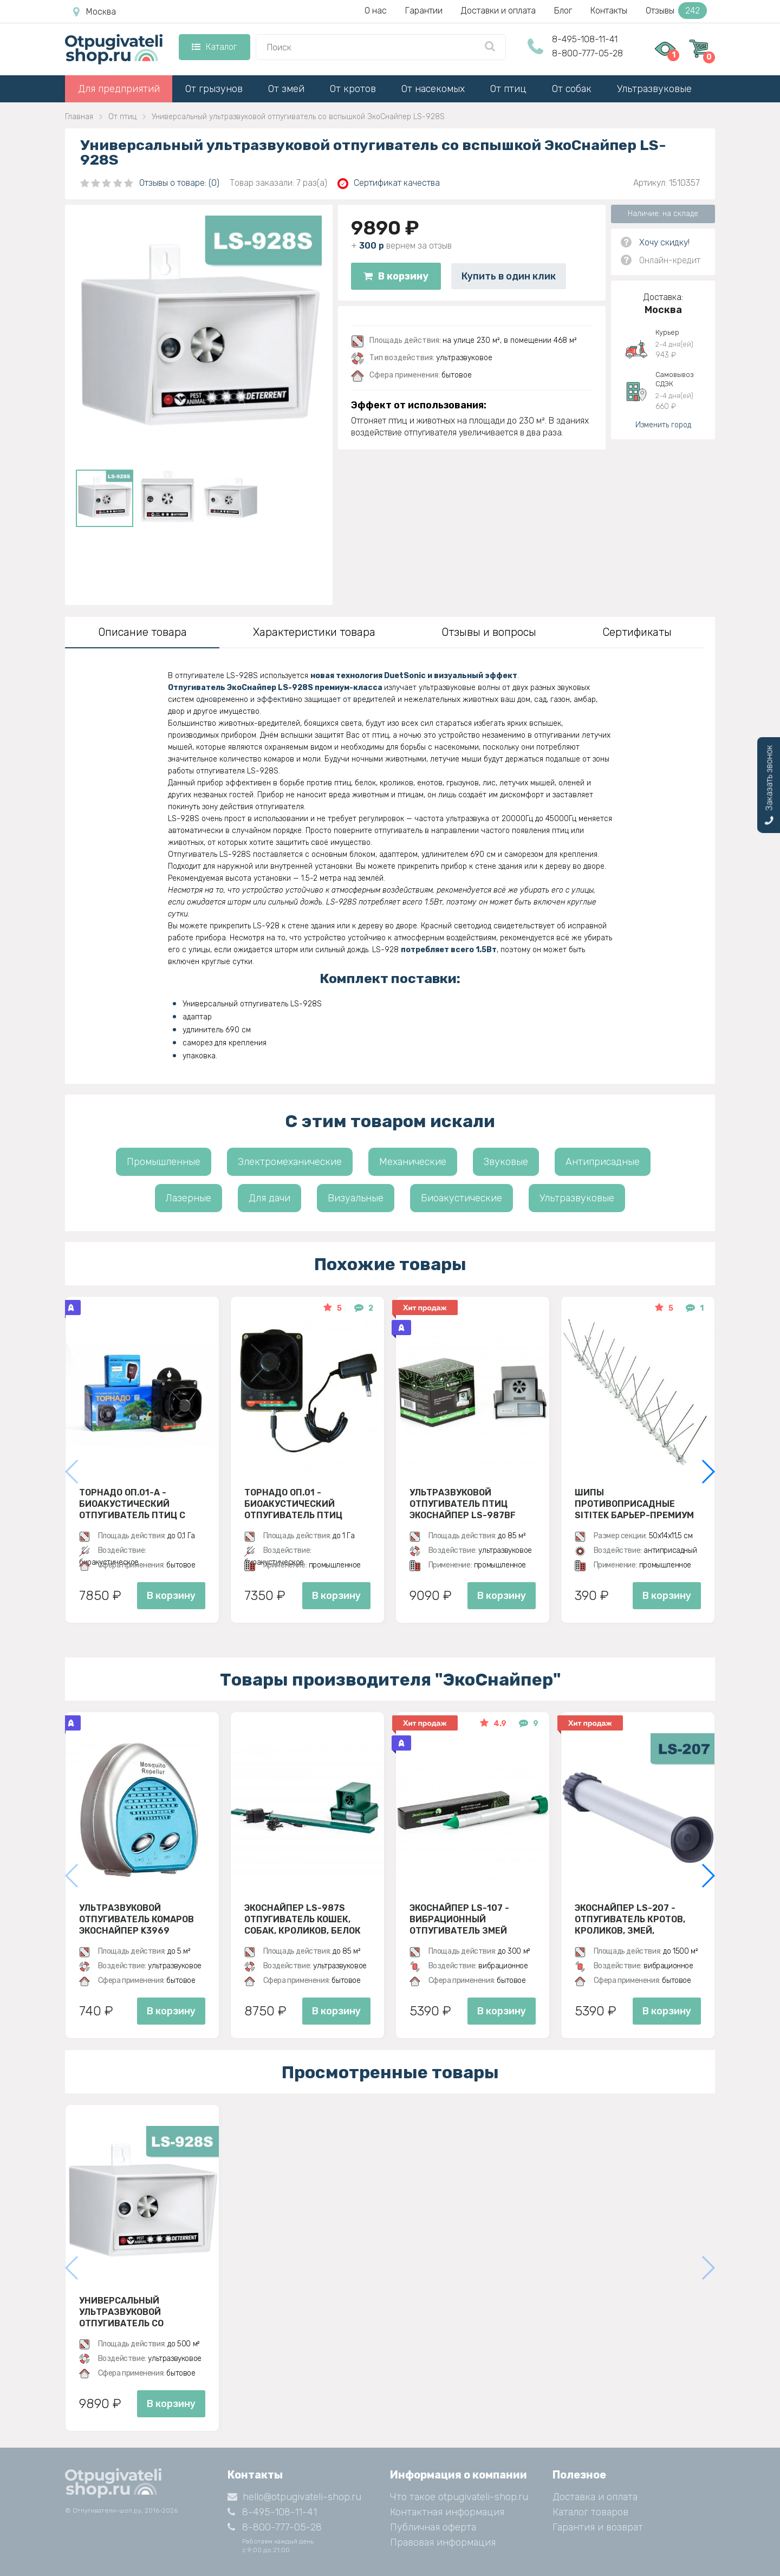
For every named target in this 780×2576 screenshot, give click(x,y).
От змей (286, 89)
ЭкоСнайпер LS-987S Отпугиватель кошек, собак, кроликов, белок (302, 1919)
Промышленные (163, 1162)
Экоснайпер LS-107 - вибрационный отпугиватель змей (459, 1919)
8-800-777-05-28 (587, 53)
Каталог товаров (590, 2512)
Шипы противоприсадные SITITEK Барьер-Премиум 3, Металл (634, 1503)
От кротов (353, 89)
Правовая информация (443, 2542)
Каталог (214, 47)
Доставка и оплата (595, 2497)
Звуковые (506, 1162)
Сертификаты (637, 632)
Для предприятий (119, 89)
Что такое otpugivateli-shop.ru (459, 2497)
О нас (376, 10)
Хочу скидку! (664, 242)
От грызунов (214, 89)
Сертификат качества (388, 183)
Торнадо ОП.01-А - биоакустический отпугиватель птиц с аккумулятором (132, 1503)
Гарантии (424, 10)
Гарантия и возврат (597, 2527)
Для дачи (269, 1198)
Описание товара (142, 632)
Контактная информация (447, 2512)
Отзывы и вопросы (488, 632)
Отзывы (676, 10)
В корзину (395, 276)
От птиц (508, 89)
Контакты (608, 10)
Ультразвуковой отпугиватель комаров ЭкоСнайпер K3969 (136, 1919)
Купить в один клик (508, 276)
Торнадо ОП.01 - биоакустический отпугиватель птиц (293, 1503)
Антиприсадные (603, 1162)
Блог (563, 10)
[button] (707, 1472)
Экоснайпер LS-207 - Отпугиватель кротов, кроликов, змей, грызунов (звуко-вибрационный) (630, 1919)
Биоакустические (461, 1198)
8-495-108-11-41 (585, 39)
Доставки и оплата (498, 10)
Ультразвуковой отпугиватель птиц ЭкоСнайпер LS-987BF (463, 1503)
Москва (94, 11)
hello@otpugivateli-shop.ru (294, 2497)
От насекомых (433, 89)
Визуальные (356, 1198)
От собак (572, 89)
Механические (412, 1162)
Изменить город (663, 424)
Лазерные (188, 1198)
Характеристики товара (314, 632)
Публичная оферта (433, 2527)
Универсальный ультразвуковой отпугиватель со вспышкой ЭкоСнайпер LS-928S (136, 2311)
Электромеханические (290, 1162)
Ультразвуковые (654, 89)
